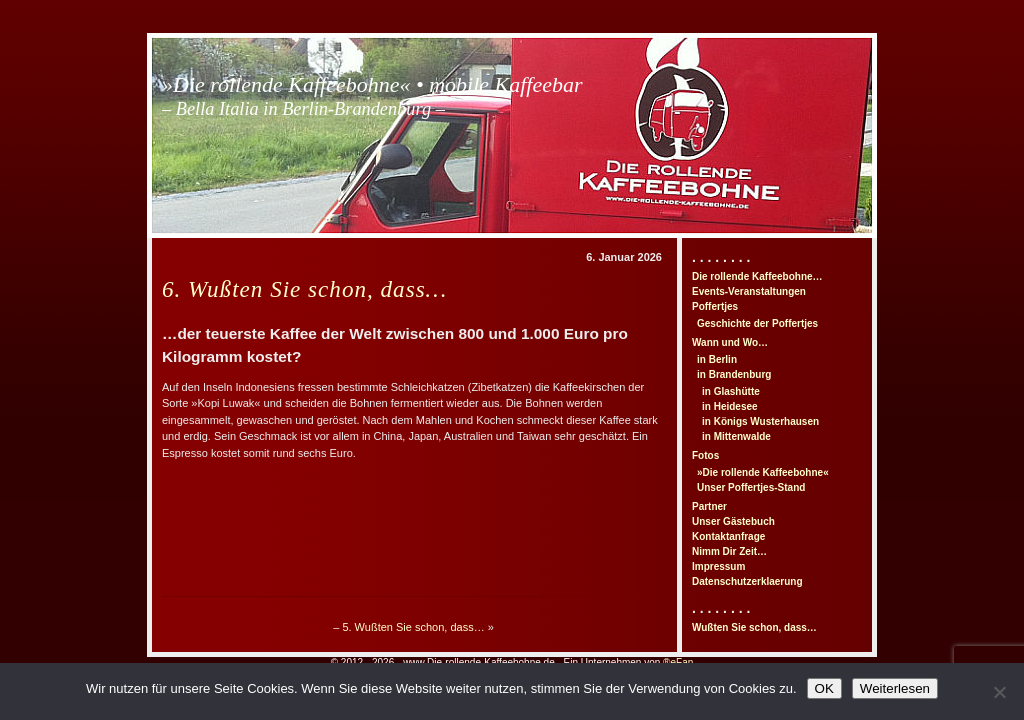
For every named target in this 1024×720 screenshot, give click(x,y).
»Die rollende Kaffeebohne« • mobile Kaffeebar (372, 95)
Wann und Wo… (730, 342)
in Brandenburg (734, 374)
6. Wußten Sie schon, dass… (304, 289)
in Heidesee (730, 406)
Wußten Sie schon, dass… (754, 627)
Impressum (718, 566)
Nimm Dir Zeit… (729, 551)
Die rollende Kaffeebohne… (757, 276)
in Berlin (717, 359)
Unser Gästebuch (733, 521)
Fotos (705, 455)
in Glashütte (731, 391)
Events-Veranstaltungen (749, 291)
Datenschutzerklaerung (747, 581)
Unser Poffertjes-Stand (751, 487)
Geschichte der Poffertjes (757, 323)
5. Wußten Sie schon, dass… (413, 627)
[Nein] (999, 692)
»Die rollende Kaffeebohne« (763, 472)
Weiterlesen (895, 688)
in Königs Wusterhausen (760, 421)
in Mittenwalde (736, 436)
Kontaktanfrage (728, 536)
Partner (709, 506)
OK (824, 688)
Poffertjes (715, 306)
